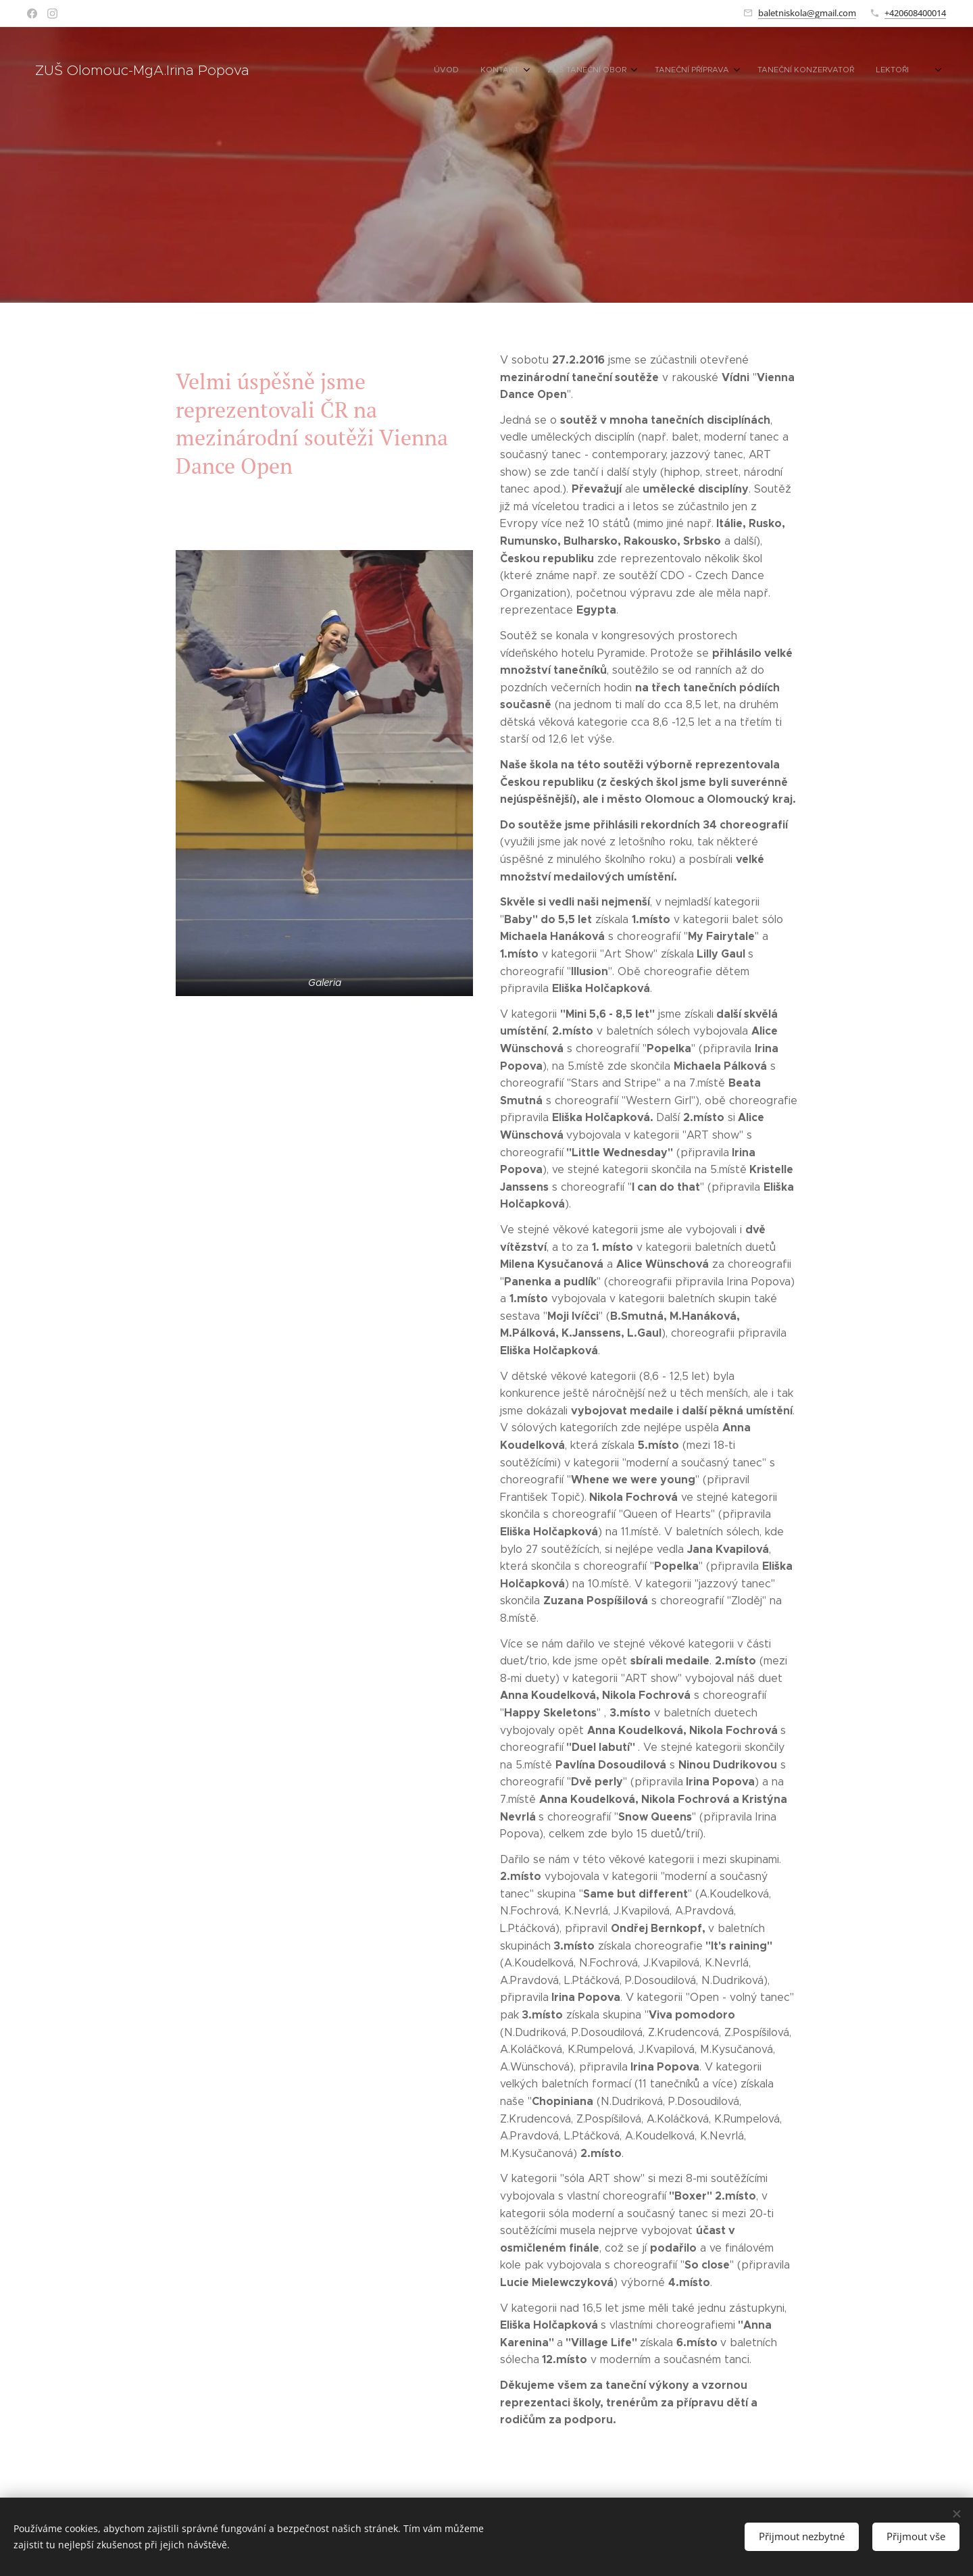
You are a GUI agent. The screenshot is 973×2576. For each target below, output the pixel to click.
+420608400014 (915, 13)
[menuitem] (562, 71)
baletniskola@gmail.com (807, 13)
